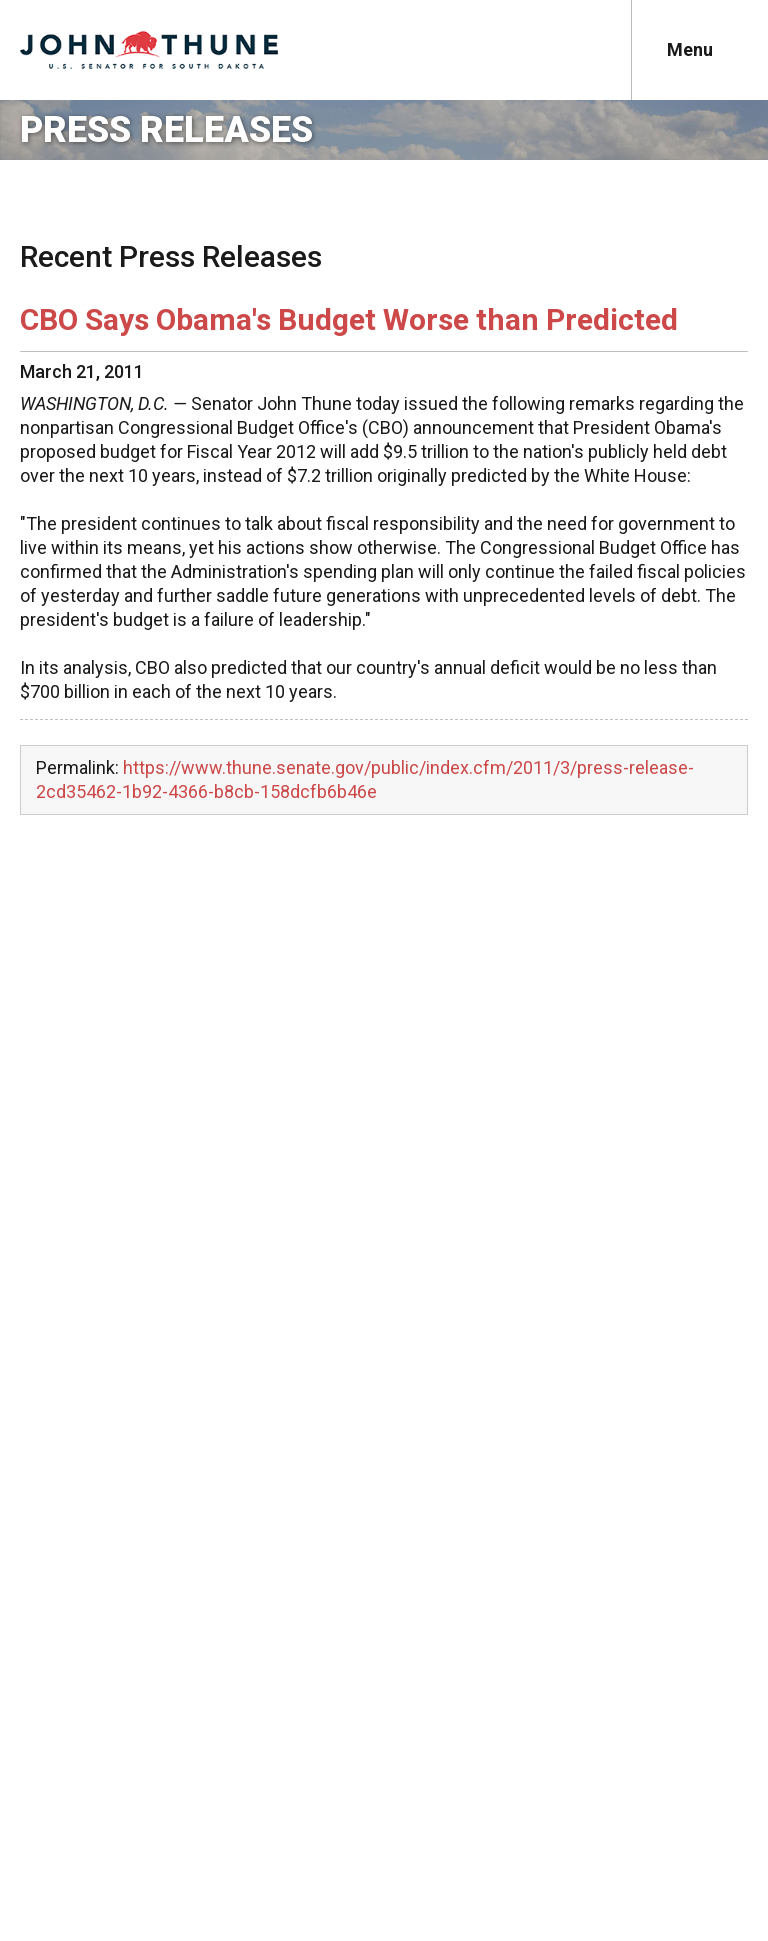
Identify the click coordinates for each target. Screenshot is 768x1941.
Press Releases (166, 130)
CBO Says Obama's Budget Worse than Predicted (349, 319)
